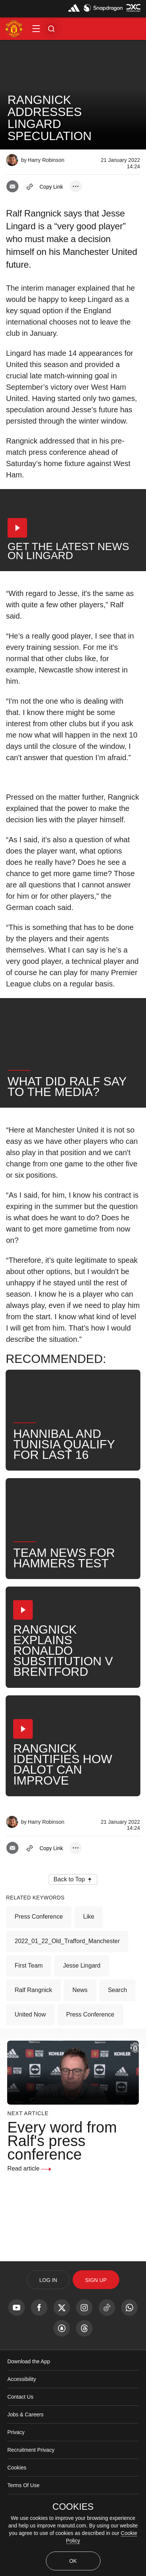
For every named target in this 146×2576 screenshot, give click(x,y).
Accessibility (21, 2379)
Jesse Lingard (81, 1965)
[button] (36, 28)
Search (117, 1990)
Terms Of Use (23, 2485)
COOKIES (72, 2507)
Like (88, 1916)
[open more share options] (76, 186)
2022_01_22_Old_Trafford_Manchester (67, 1941)
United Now (30, 2014)
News (80, 1990)
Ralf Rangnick (33, 1990)
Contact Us (20, 2397)
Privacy (15, 2432)
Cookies (16, 2468)
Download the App (28, 2361)
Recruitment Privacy (30, 2450)
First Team (29, 1965)
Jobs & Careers (25, 2414)
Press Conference (39, 1916)
